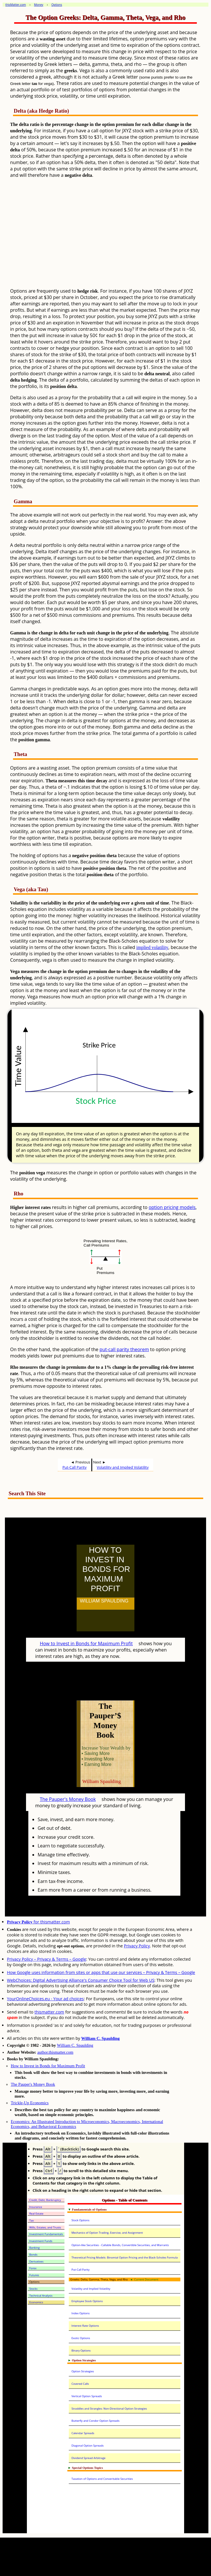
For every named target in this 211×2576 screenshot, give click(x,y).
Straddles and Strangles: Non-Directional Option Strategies (109, 2408)
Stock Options (80, 2220)
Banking (34, 2248)
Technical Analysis (40, 2296)
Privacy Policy (137, 1946)
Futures (34, 2275)
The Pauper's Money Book (68, 1799)
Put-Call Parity (74, 1467)
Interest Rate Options (85, 2326)
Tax (31, 2220)
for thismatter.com (38, 1922)
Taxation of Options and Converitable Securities (102, 2479)
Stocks (33, 2289)
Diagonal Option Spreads (87, 2445)
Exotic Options (80, 2338)
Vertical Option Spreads (86, 2396)
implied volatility (152, 947)
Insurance (35, 2207)
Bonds (33, 2254)
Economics (36, 2302)
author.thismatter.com (55, 2052)
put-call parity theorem (124, 1349)
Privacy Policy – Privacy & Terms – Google (46, 1959)
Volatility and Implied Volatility (123, 1467)
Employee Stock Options (87, 2301)
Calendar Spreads (82, 2433)
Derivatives (36, 2261)
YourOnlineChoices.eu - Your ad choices (45, 1998)
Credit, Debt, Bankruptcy (45, 2200)
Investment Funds (40, 2241)
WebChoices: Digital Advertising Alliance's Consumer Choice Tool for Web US (80, 1980)
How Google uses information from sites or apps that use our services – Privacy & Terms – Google (101, 1972)
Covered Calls (80, 2384)
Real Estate (36, 2213)
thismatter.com (49, 2012)
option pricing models (172, 1207)
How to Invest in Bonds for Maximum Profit (86, 1643)
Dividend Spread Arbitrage (88, 2458)
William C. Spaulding (100, 2038)
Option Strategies (82, 2371)
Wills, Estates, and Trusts (45, 2227)
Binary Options (80, 2350)
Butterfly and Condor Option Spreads (95, 2421)
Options (34, 2282)
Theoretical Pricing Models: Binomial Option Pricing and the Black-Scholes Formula (124, 2257)
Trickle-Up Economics (30, 2102)
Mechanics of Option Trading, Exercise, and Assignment (107, 2233)
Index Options (80, 2313)
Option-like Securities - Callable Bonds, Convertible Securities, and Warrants (120, 2245)
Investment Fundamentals (46, 2234)
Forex (32, 2268)
